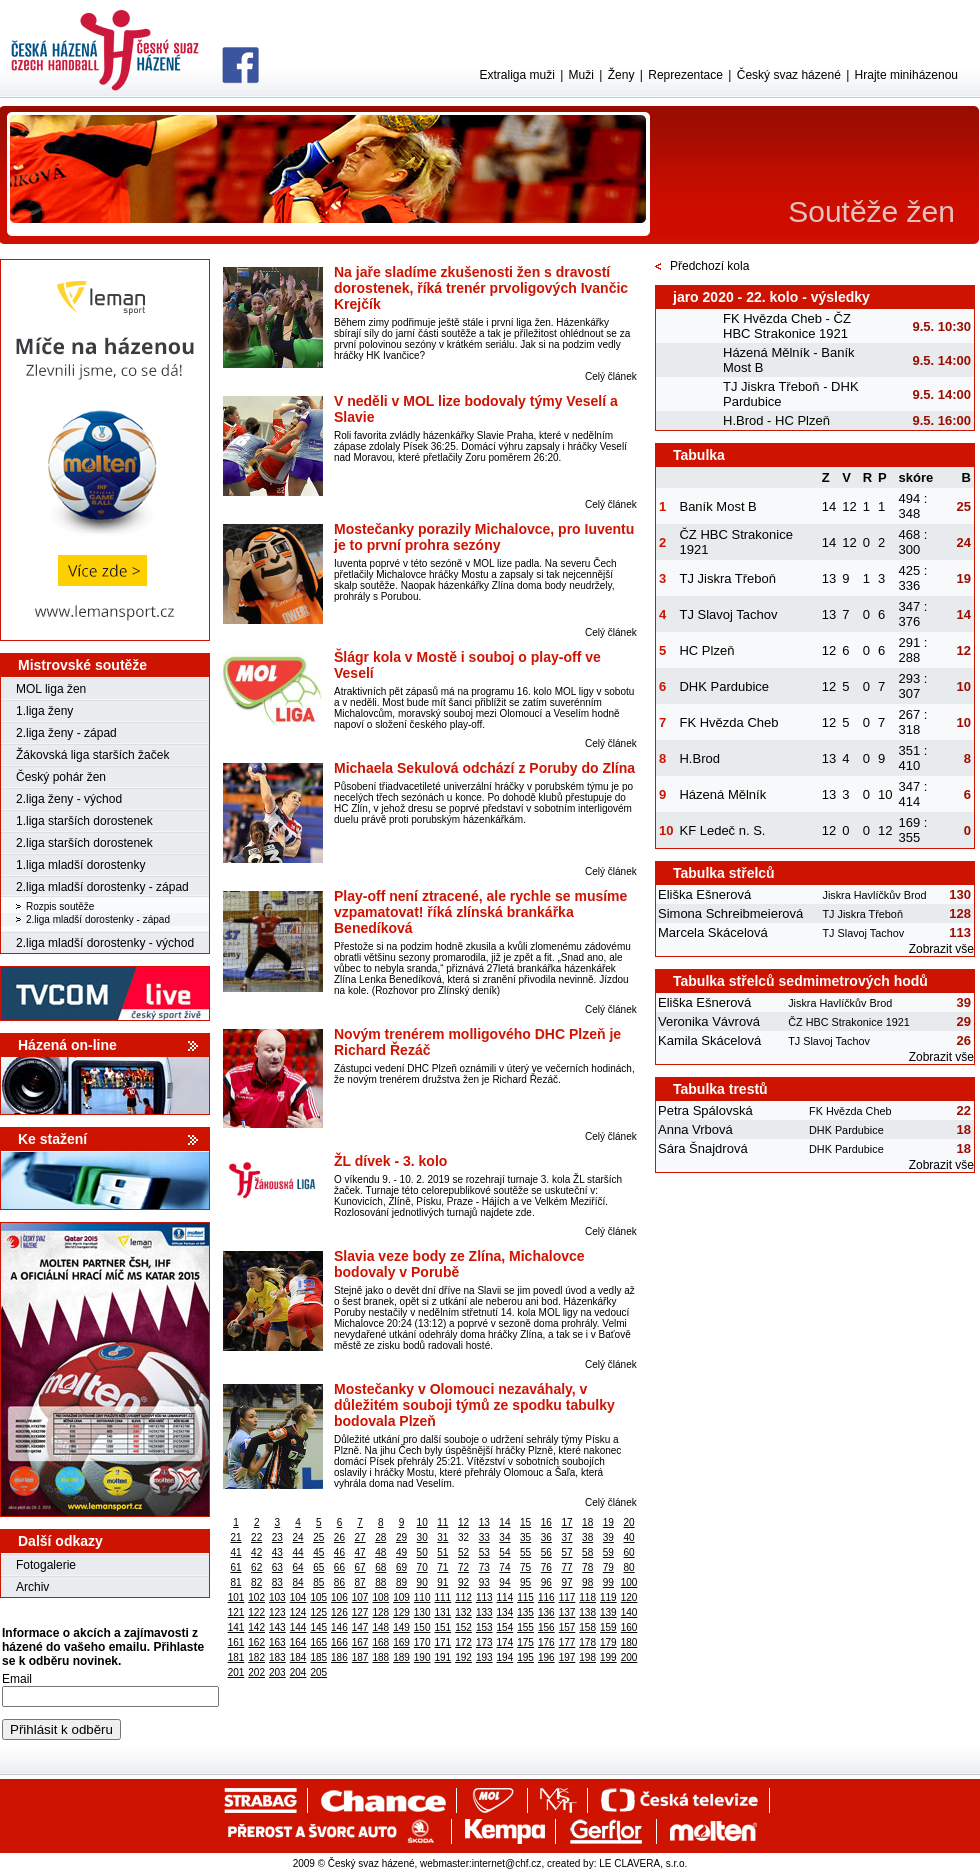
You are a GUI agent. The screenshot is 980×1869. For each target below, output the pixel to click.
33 (484, 1537)
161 (236, 1642)
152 (463, 1627)
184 (298, 1657)
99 (608, 1582)
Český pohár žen (61, 777)
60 (628, 1552)
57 (566, 1552)
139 (608, 1612)
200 (629, 1657)
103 (277, 1597)
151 (443, 1627)
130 (422, 1612)
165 (318, 1642)
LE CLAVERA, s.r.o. (643, 1863)
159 (608, 1627)
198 (587, 1657)
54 (504, 1552)
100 (629, 1582)
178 (587, 1642)
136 (546, 1612)
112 (463, 1597)
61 (235, 1567)
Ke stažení (52, 1139)
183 (277, 1657)
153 (484, 1627)
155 (525, 1627)
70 (422, 1567)
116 (546, 1597)
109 (401, 1597)
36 (546, 1537)
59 (608, 1552)
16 (546, 1522)
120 (629, 1597)
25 (318, 1537)
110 (422, 1597)
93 (484, 1582)
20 (628, 1522)
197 (567, 1657)
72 (463, 1567)
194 (505, 1657)
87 (360, 1582)
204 (298, 1672)
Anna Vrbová (695, 1129)
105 (318, 1597)
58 (587, 1552)
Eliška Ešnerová (704, 894)
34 (504, 1537)
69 (401, 1567)
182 (256, 1657)
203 (277, 1672)
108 (380, 1597)
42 (256, 1552)
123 (277, 1612)
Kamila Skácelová (709, 1040)
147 (360, 1627)
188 (380, 1657)
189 (401, 1657)
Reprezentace (685, 75)
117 (567, 1597)
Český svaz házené (789, 75)
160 (629, 1627)
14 (504, 1522)
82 (256, 1582)
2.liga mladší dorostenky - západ (102, 887)
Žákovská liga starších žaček (92, 755)
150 (422, 1627)
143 (277, 1627)
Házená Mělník (722, 794)
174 (505, 1642)
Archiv (32, 1587)
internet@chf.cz (507, 1863)
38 (587, 1537)
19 (608, 1522)
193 (484, 1657)
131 (443, 1612)
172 (463, 1642)
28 (380, 1537)
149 (401, 1627)
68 (380, 1567)
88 (380, 1582)
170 (422, 1642)
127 (360, 1612)
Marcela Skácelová (713, 932)
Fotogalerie (46, 1565)
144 (298, 1627)
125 (318, 1612)
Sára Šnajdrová (703, 1148)
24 (297, 1537)
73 (484, 1567)
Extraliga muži (516, 75)
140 (629, 1612)
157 (567, 1627)
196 (546, 1657)
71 (442, 1567)
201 (236, 1672)
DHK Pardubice (724, 686)
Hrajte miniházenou (906, 75)
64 (297, 1567)
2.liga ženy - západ (66, 733)
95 (525, 1582)
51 (442, 1552)
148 (380, 1627)
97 (566, 1582)
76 (546, 1567)
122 (256, 1612)
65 (318, 1567)
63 (277, 1567)
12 (463, 1522)
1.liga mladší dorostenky (80, 865)
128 (380, 1612)
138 (587, 1612)
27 (360, 1537)
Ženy (621, 75)
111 (443, 1597)
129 (401, 1612)
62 (256, 1567)
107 (360, 1597)
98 (587, 1582)
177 (567, 1642)
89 (401, 1582)
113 (484, 1597)
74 (504, 1567)
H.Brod (699, 758)
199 (608, 1657)
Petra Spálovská (705, 1110)
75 (525, 1567)
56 (546, 1552)
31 (442, 1537)
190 (422, 1657)
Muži (581, 75)
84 (297, 1582)
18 (587, 1522)
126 (339, 1612)
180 (629, 1642)
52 (463, 1552)
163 (277, 1642)
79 (608, 1567)
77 (566, 1567)
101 (236, 1597)
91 (442, 1582)
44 (297, 1552)
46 (339, 1552)
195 (525, 1657)
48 (380, 1552)
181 (236, 1657)
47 (360, 1552)
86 (339, 1582)
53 (484, 1552)
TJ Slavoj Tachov (728, 614)
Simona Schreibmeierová (730, 913)
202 (256, 1672)
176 (546, 1642)
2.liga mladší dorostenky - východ (105, 943)
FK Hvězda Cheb (728, 722)
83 (277, 1582)
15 (525, 1522)
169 (401, 1642)
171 (443, 1642)
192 (463, 1657)
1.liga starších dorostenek (84, 821)
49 (401, 1552)
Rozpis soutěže (60, 906)
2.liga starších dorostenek (84, 843)
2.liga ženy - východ (69, 799)
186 (339, 1657)
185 (318, 1657)
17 (566, 1522)
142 (256, 1627)
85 (318, 1582)
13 (484, 1522)
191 (443, 1657)
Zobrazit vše (941, 949)
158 (587, 1627)
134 (505, 1612)
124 (298, 1612)
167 (360, 1642)
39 (608, 1537)
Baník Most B (717, 506)
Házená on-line (67, 1045)
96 (546, 1582)
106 (339, 1597)
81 (235, 1582)
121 (236, 1612)
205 (318, 1672)
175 (525, 1642)
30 (422, 1537)
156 (546, 1627)
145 (318, 1627)
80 (628, 1567)
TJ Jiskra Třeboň (727, 578)
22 (256, 1537)
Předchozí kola (709, 266)
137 (567, 1612)
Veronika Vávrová (709, 1021)
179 (608, 1642)
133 (484, 1612)
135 (525, 1612)
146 (339, 1627)
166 (339, 1642)
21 (235, 1537)
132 (463, 1612)
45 (318, 1552)
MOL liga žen (51, 689)
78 (587, 1567)
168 (380, 1642)
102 (256, 1597)
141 (236, 1627)
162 (256, 1642)
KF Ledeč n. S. (722, 830)
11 (442, 1522)
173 (484, 1642)
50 (422, 1552)
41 (235, 1552)
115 (525, 1597)
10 (422, 1522)
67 (360, 1567)
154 (505, 1627)
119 (608, 1597)
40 (628, 1537)
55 (525, 1552)
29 (401, 1537)
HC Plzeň (706, 650)
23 (277, 1537)
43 (277, 1552)
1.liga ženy (44, 711)
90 (422, 1582)
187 (360, 1657)
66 (339, 1567)
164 (298, 1642)
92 (463, 1582)
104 (298, 1597)
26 (339, 1537)
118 (587, 1597)
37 (566, 1537)
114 (505, 1597)
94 (504, 1582)
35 (525, 1537)
